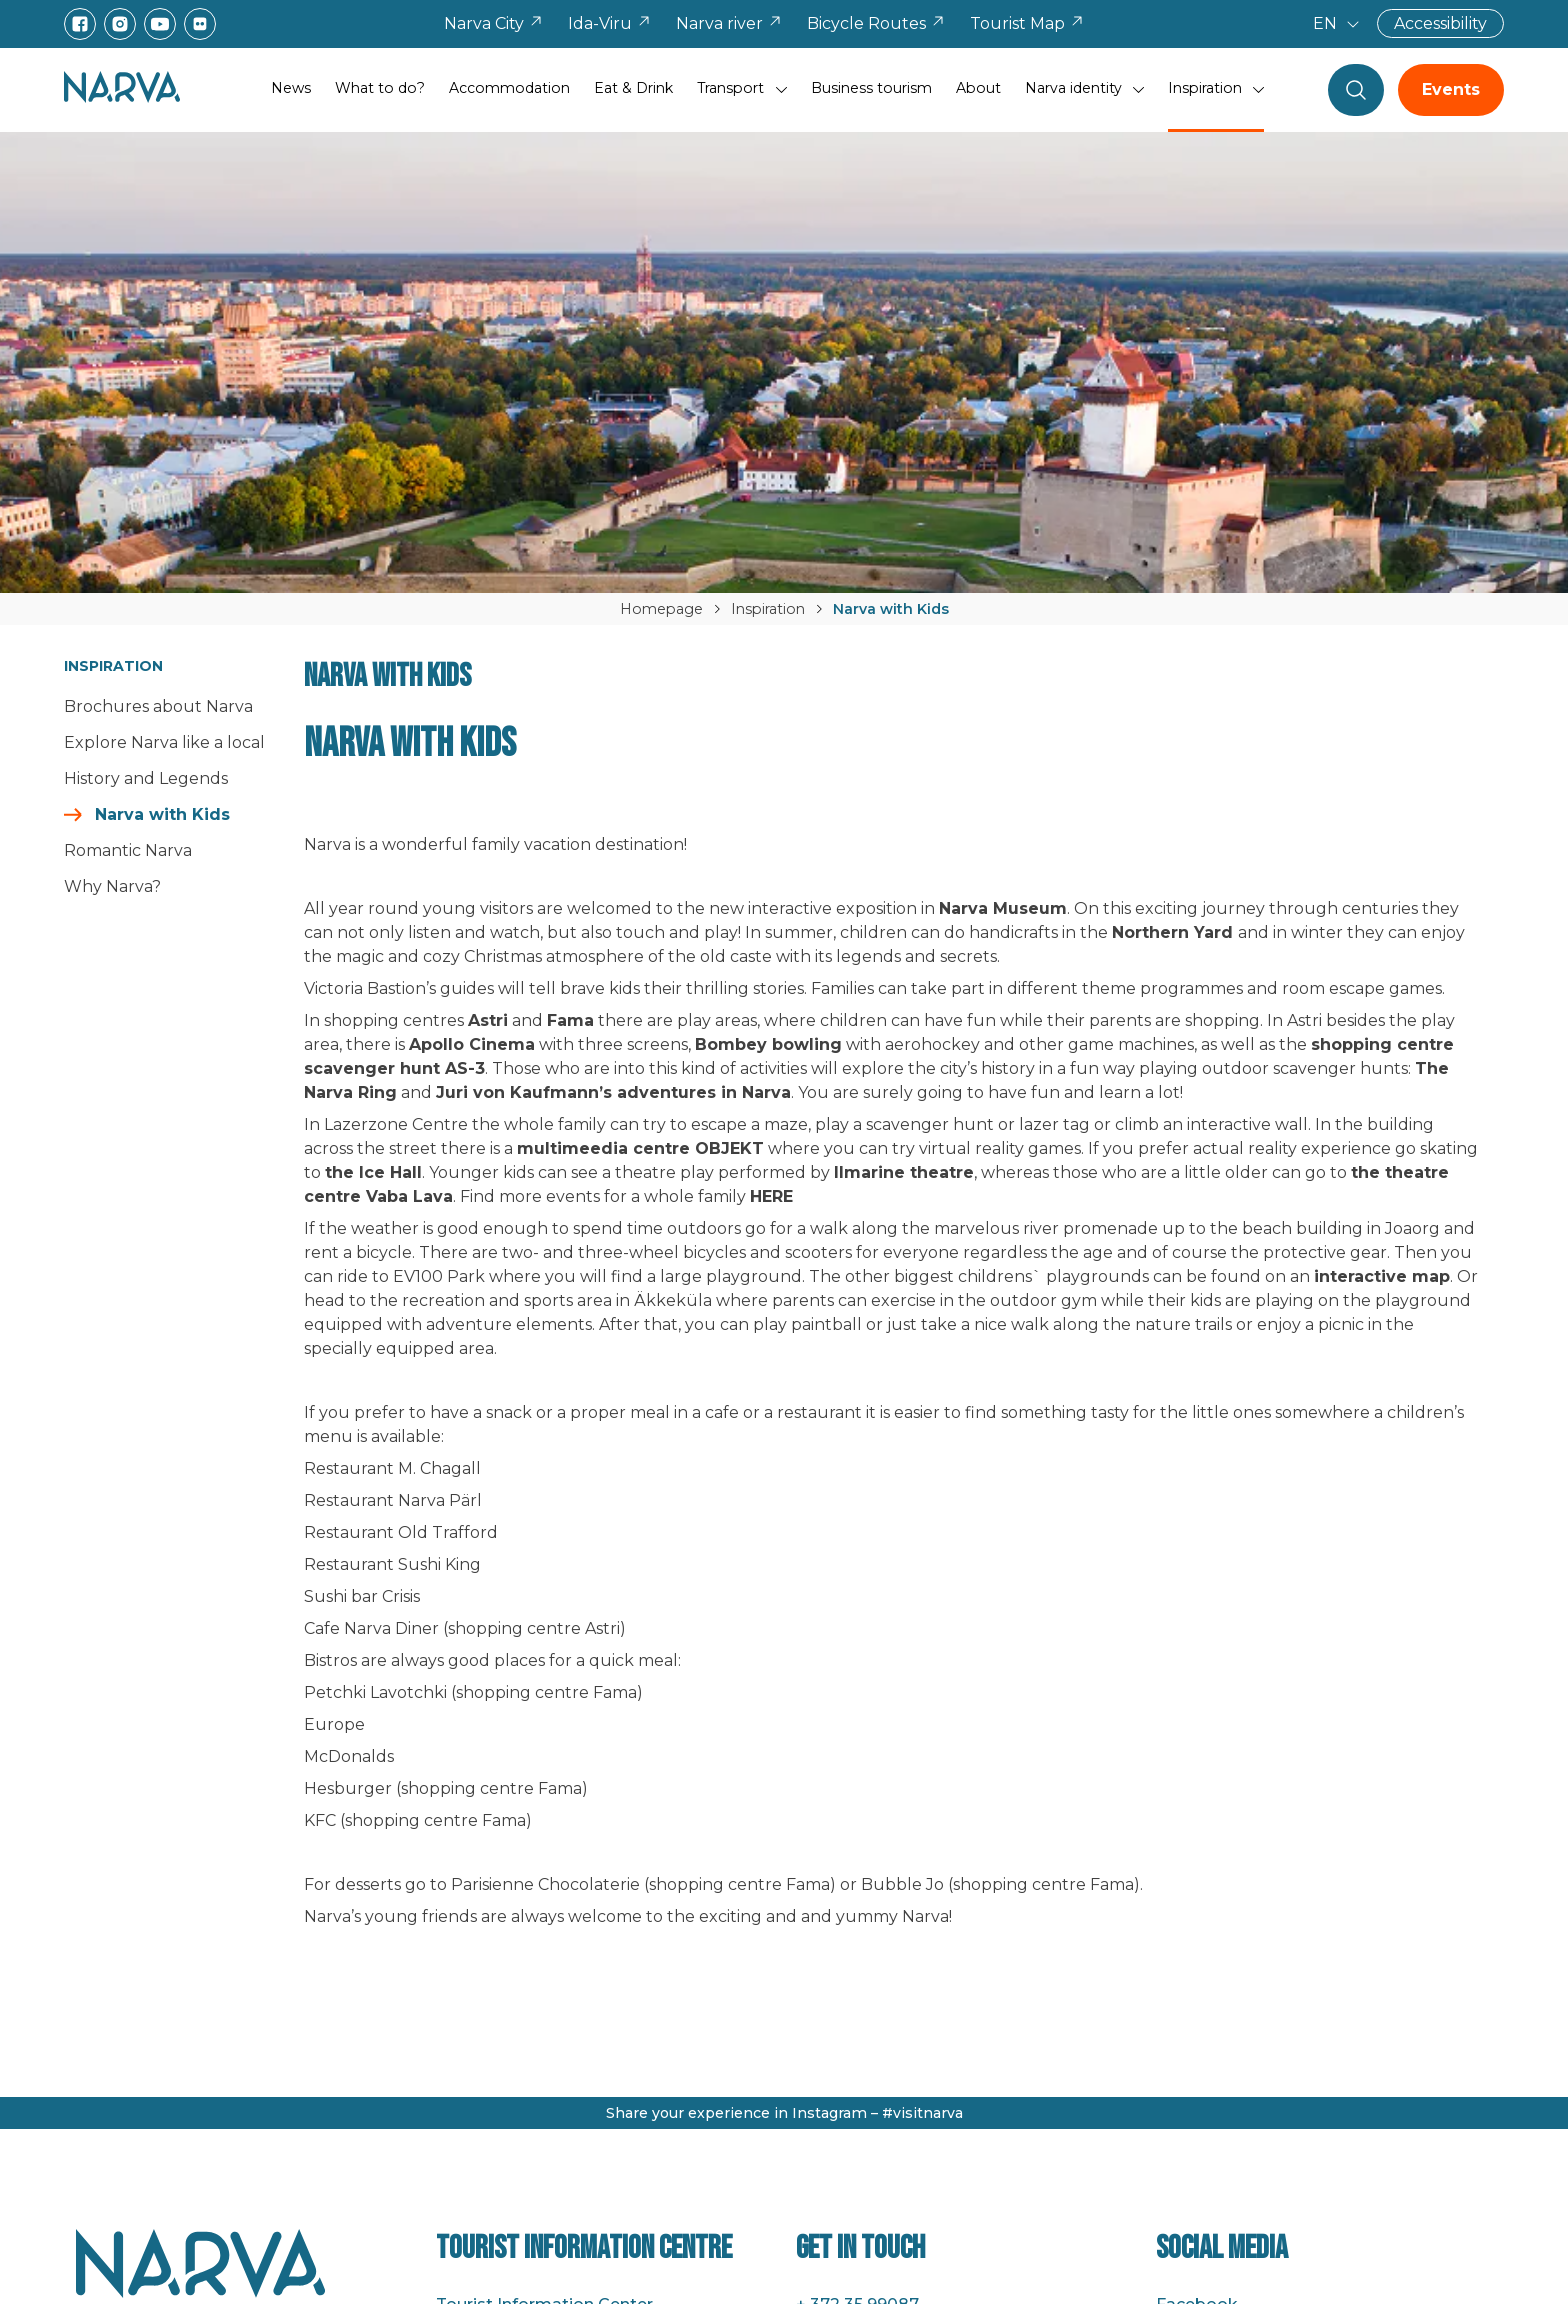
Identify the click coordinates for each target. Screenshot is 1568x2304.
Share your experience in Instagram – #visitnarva (784, 2113)
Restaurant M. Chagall (392, 1468)
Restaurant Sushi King (392, 1564)
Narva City (494, 23)
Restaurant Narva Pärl (393, 1500)
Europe (334, 1724)
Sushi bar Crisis (362, 1596)
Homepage (661, 609)
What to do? (380, 88)
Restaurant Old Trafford (401, 1532)
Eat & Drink (633, 88)
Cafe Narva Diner (371, 1628)
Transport (730, 88)
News (291, 88)
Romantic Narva (128, 850)
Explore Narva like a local (164, 742)
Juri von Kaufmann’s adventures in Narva (613, 1092)
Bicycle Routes (876, 23)
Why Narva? (112, 886)
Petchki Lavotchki (375, 1692)
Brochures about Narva (158, 706)
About (978, 88)
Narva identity (1073, 88)
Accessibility (1440, 23)
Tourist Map (1027, 23)
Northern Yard (1172, 932)
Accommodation (509, 88)
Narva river (729, 23)
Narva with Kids (162, 814)
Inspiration (1205, 88)
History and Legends (146, 778)
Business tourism (871, 88)
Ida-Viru (610, 23)
